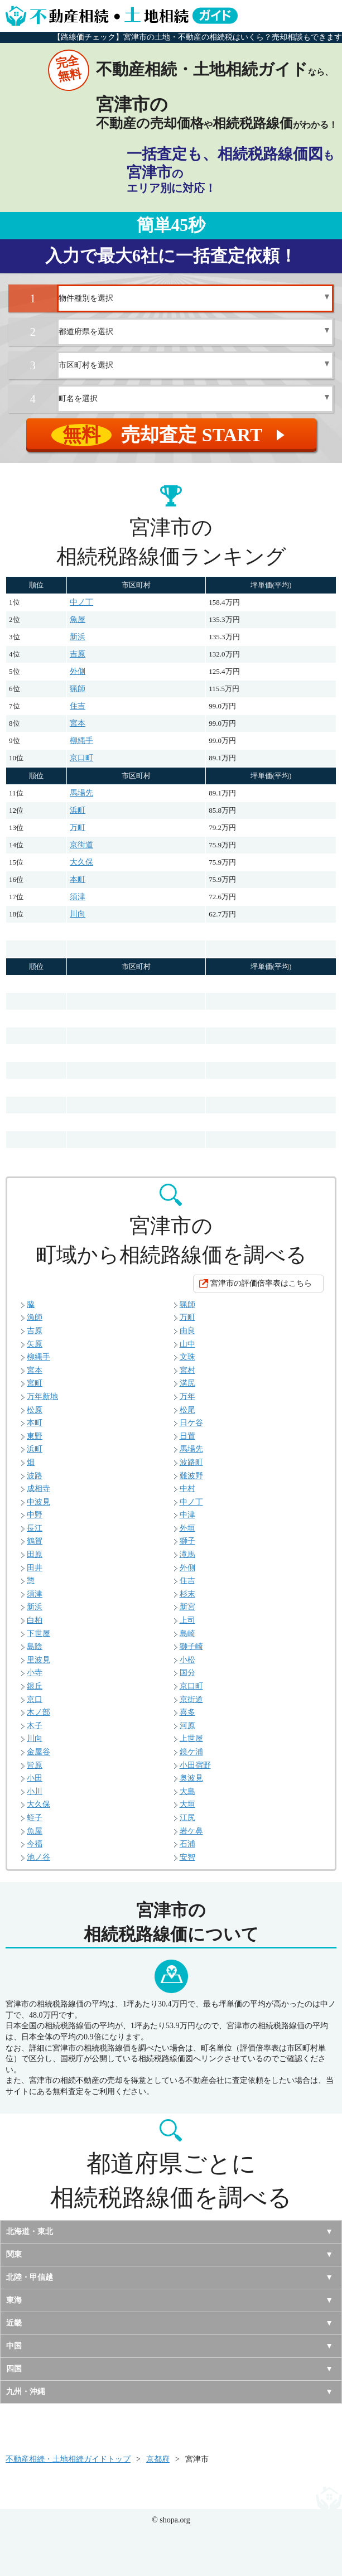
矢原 (34, 1344)
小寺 (34, 1672)
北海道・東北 (29, 2231)
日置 (187, 1436)
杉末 (187, 1594)
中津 (187, 1515)
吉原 (77, 654)
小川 (34, 1791)
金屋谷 (38, 1752)
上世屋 (191, 1738)
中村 (187, 1488)
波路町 (191, 1462)
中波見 (38, 1502)
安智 (187, 1857)
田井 (34, 1568)
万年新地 (42, 1396)
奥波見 (191, 1778)
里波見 (38, 1660)
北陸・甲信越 (29, 2277)
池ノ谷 (38, 1857)
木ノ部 (38, 1712)
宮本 (77, 723)
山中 (187, 1344)
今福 (34, 1844)
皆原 (34, 1765)
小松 (187, 1660)
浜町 (77, 810)
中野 (34, 1515)
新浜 (77, 637)
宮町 (34, 1383)
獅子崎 (191, 1646)
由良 (187, 1330)
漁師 (34, 1317)
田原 (34, 1554)
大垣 (187, 1804)
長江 (34, 1528)
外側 (77, 671)
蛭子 (34, 1817)
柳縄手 (81, 740)
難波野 (191, 1476)
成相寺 (38, 1488)
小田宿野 (195, 1765)
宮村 (187, 1370)
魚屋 (77, 619)
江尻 (187, 1817)
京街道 (81, 845)
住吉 (77, 706)
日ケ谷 (191, 1423)
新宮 (187, 1607)
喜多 (187, 1712)
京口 (34, 1699)
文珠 (187, 1357)
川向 (77, 914)
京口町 (81, 758)
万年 (187, 1396)
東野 (34, 1436)
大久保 (81, 862)
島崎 (187, 1633)
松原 (34, 1410)
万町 (77, 827)
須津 (77, 897)
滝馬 (187, 1554)
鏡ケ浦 (191, 1752)
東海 (14, 2300)
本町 (77, 879)
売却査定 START (169, 435)
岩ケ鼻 (191, 1831)
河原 (187, 1725)
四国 (14, 2369)
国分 (187, 1672)
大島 (187, 1791)
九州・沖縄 (25, 2391)
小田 (34, 1778)
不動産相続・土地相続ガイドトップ (68, 2459)
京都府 (158, 2459)
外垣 (187, 1528)
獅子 (187, 1541)
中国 (14, 2346)
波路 (34, 1476)
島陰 (34, 1646)
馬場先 (81, 793)
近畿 (14, 2323)
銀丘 (34, 1686)
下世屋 (38, 1633)
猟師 (77, 688)
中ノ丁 (81, 602)
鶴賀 (34, 1541)
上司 (187, 1620)
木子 (34, 1725)
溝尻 (187, 1383)
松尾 (187, 1410)
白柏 (34, 1620)
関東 (14, 2254)
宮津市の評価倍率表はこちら (261, 1283)
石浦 (187, 1844)
